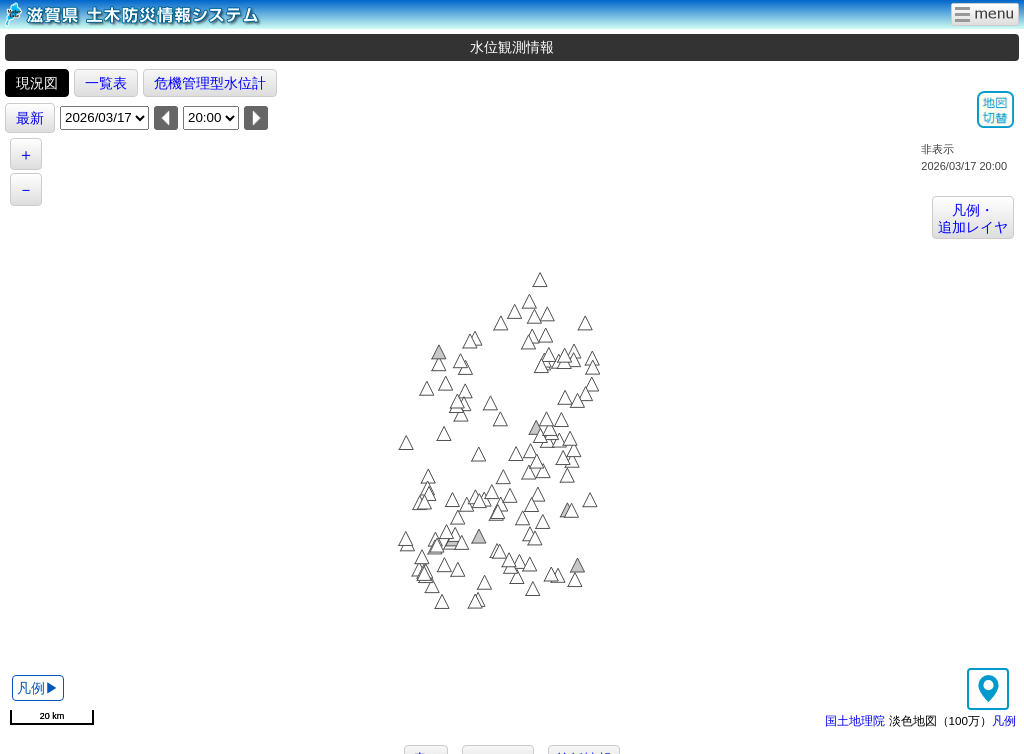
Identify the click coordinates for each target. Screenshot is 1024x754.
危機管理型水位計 (210, 83)
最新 (30, 118)
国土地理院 (855, 720)
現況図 (37, 83)
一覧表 (106, 83)
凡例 (1004, 720)
